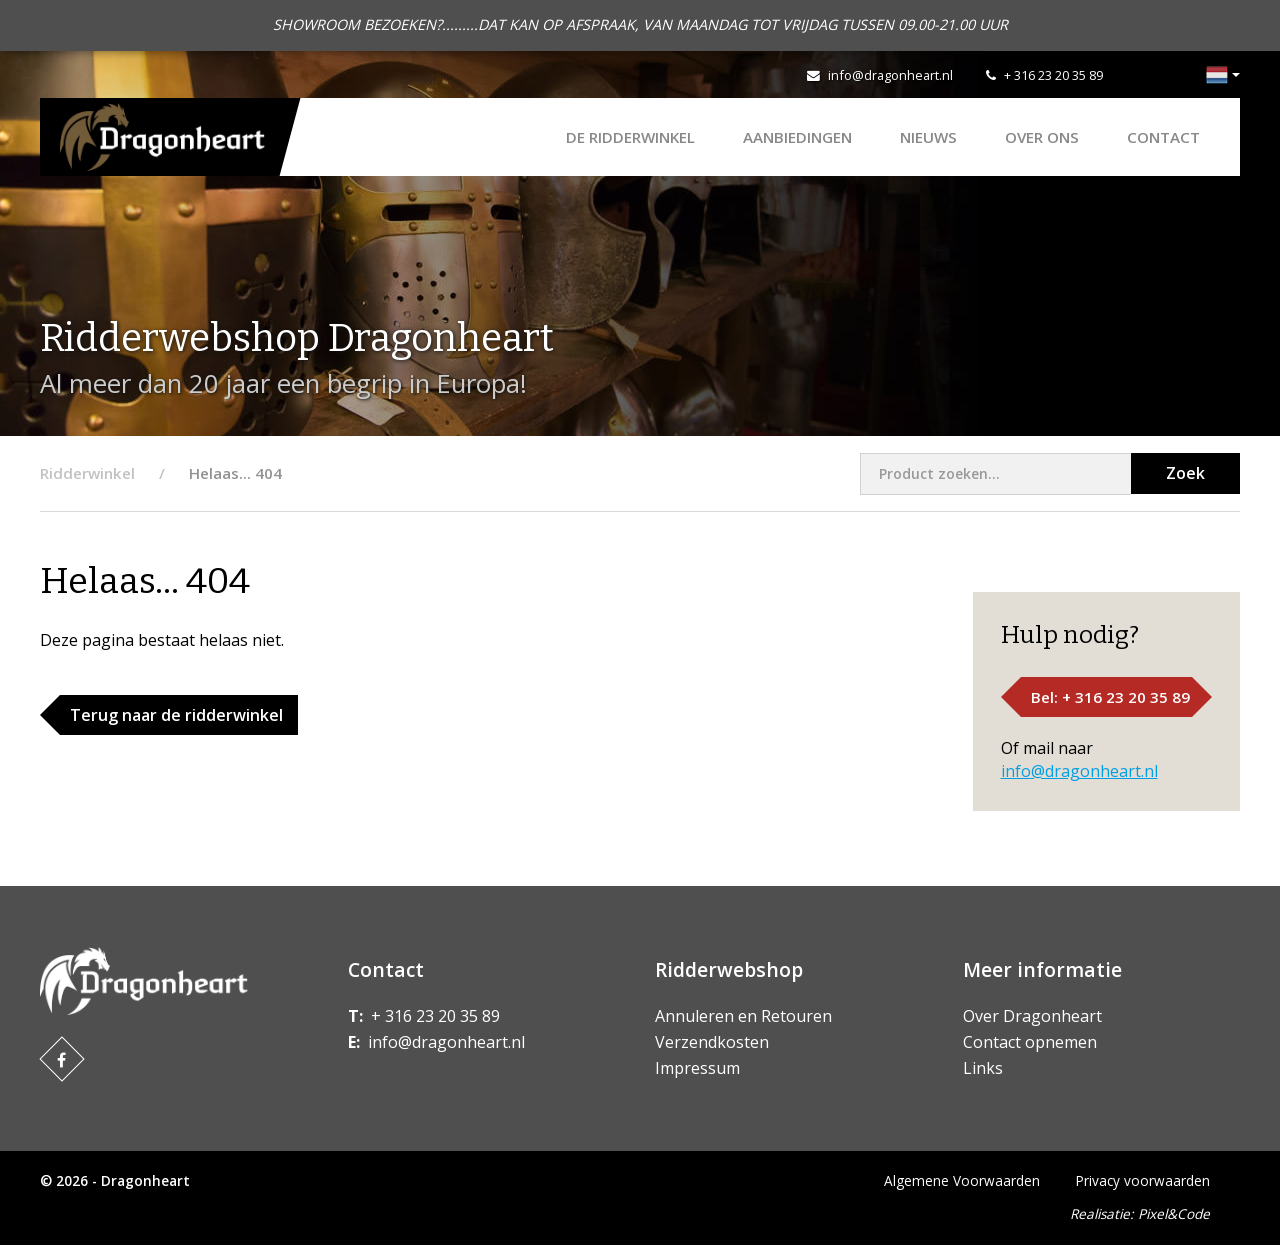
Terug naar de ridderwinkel (176, 715)
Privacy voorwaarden (1143, 1180)
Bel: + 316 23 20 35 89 (1110, 697)
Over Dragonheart (1032, 1016)
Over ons (1042, 137)
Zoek (1185, 473)
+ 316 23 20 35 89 (1053, 75)
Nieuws (928, 137)
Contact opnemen (1030, 1042)
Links (983, 1068)
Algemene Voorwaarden (962, 1180)
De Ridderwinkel (630, 137)
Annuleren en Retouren (743, 1016)
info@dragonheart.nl (890, 75)
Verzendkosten (712, 1042)
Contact (1163, 137)
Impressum (697, 1068)
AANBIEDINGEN (797, 137)
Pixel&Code (1174, 1213)
